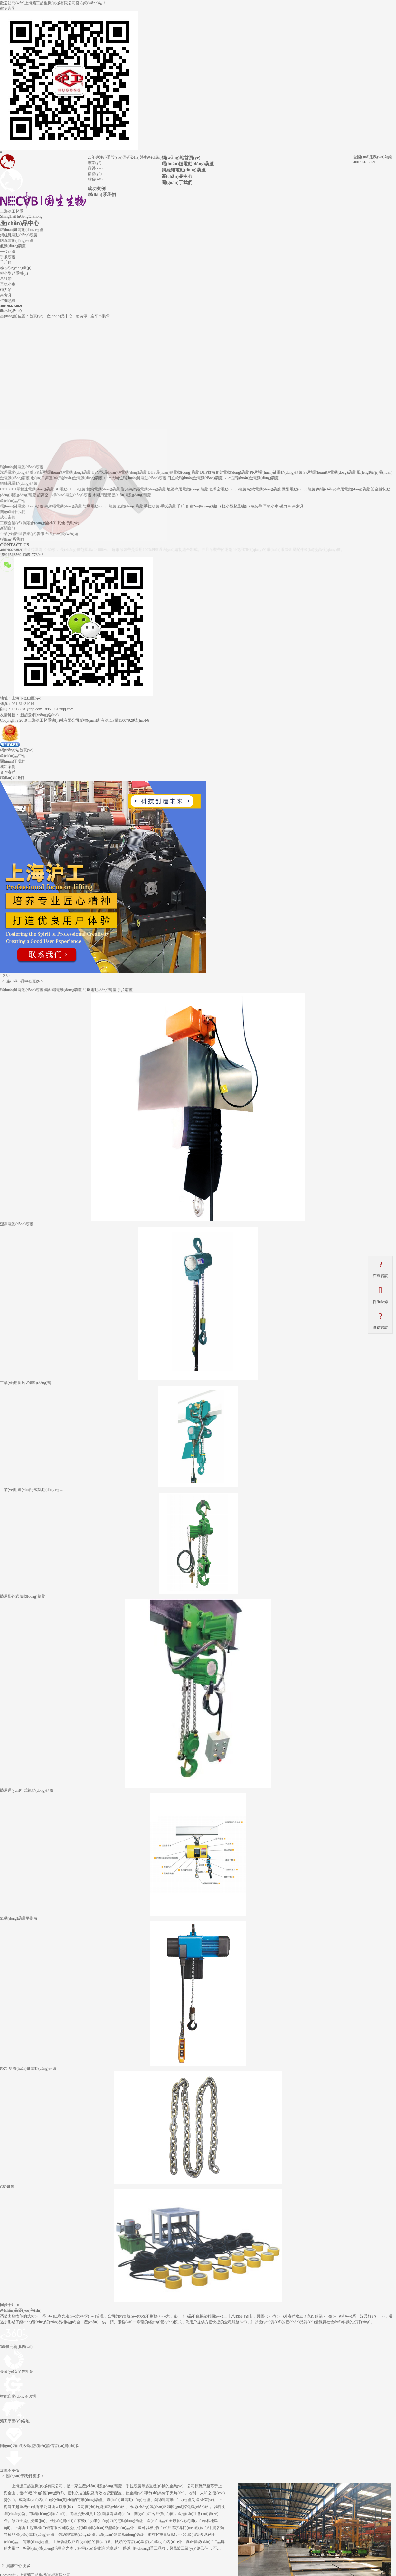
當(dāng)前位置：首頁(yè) (21, 316)
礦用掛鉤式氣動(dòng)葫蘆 (22, 1596)
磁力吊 (6, 290)
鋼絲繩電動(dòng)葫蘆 (184, 169)
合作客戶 (7, 772)
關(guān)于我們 (177, 182)
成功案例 (97, 188)
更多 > (37, 981)
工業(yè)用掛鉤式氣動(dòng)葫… (27, 1383)
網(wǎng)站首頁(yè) (181, 157)
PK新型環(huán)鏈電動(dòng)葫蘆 (28, 2068)
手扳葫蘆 (7, 257)
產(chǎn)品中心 (177, 176)
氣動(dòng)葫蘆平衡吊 (18, 1918)
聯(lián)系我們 (102, 194)
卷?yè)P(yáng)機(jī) (15, 268)
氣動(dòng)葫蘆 (13, 246)
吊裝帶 (6, 279)
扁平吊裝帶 (100, 316)
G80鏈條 (7, 2186)
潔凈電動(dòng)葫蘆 (16, 1224)
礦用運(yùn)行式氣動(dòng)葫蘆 (26, 1790)
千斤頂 (6, 262)
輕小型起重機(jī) (14, 273)
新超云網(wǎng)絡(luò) (39, 715)
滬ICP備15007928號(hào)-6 (127, 720)
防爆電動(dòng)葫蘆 (16, 240)
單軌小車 (7, 284)
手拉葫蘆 (7, 251)
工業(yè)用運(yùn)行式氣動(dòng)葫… (31, 1489)
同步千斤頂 (9, 2304)
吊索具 (6, 295)
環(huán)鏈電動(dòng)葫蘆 (188, 163)
